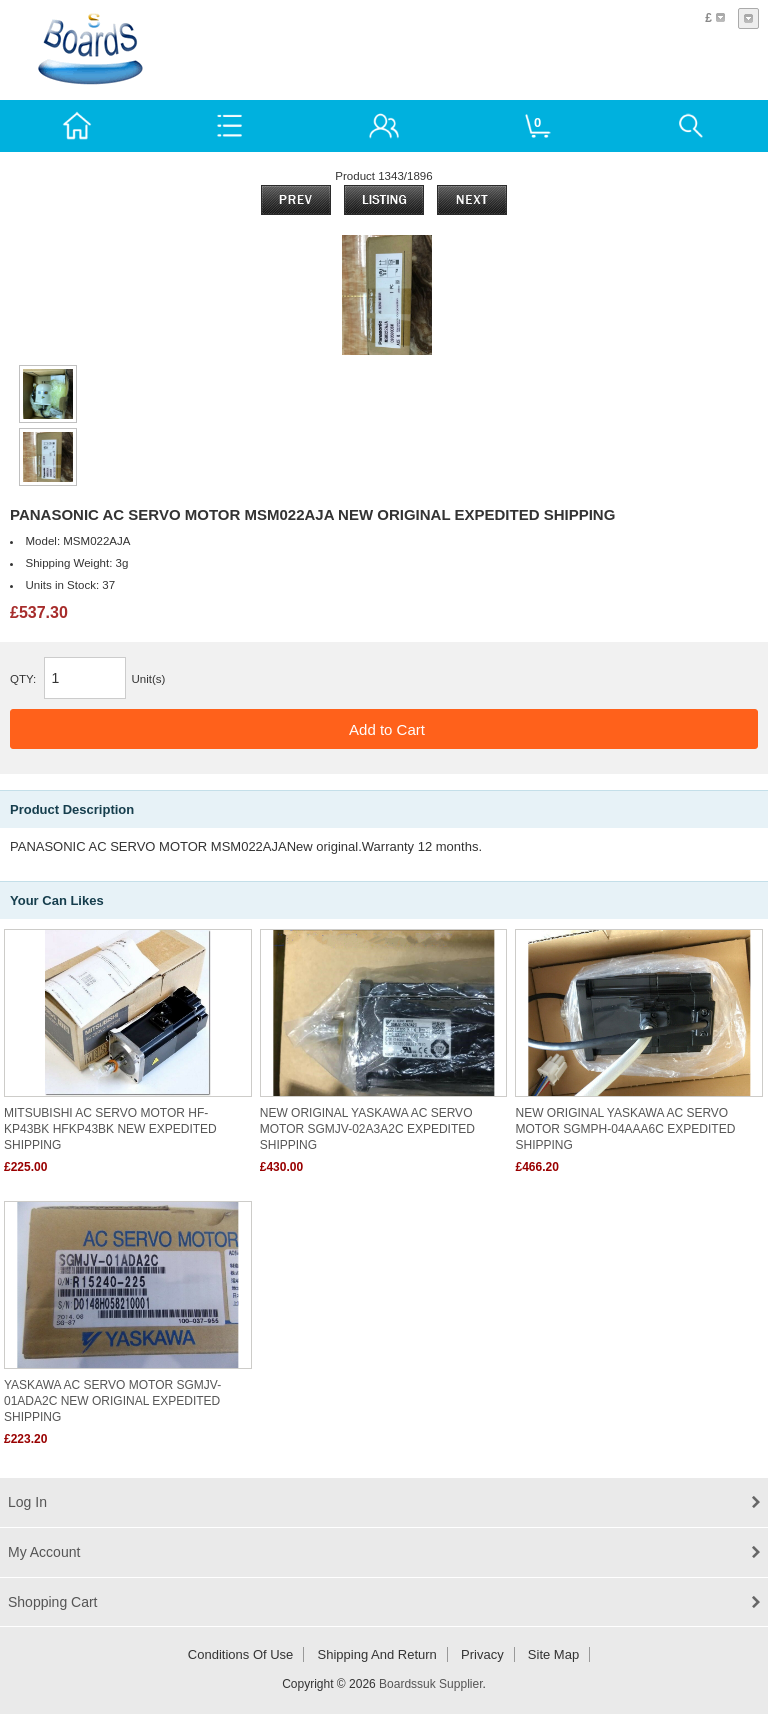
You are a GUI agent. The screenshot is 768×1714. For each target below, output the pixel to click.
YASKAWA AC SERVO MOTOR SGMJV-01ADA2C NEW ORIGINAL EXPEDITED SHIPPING (112, 1401)
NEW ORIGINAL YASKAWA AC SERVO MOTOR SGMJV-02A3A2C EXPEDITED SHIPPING (367, 1129)
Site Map (553, 1654)
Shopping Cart (53, 1602)
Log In (27, 1502)
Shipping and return (377, 1654)
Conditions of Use (241, 1654)
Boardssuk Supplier (430, 1684)
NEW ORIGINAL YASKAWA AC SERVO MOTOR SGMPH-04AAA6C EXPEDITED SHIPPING (625, 1129)
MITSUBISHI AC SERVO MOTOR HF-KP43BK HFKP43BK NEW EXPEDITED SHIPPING (110, 1129)
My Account (44, 1552)
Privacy (482, 1654)
